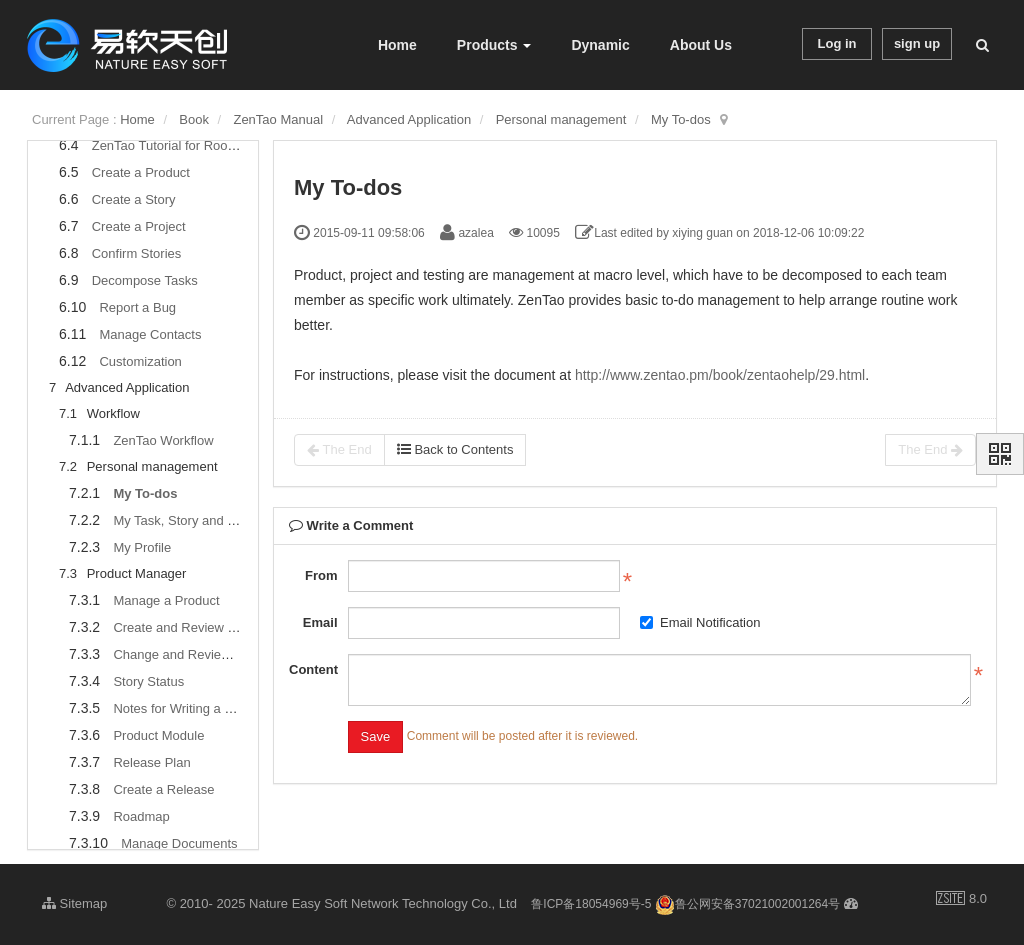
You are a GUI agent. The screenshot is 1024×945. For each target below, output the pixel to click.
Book (194, 119)
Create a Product (141, 172)
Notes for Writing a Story (183, 708)
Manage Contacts (150, 334)
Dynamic (600, 45)
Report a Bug (137, 307)
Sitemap (74, 903)
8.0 (961, 900)
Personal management (561, 119)
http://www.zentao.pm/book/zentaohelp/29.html (720, 375)
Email (320, 622)
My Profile (142, 547)
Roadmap (141, 816)
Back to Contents (455, 449)
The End (339, 450)
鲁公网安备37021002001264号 (747, 904)
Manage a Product (166, 600)
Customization (140, 361)
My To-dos (681, 119)
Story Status (148, 681)
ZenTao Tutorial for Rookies (171, 145)
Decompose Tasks (145, 280)
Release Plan (151, 762)
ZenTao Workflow (163, 440)
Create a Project (139, 226)
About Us (701, 45)
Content (313, 669)
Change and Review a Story (194, 654)
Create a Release (163, 789)
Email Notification (700, 622)
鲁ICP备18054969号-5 (591, 904)
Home (397, 45)
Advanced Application (409, 119)
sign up (917, 43)
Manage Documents (179, 843)
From (321, 575)
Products (494, 45)
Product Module (158, 735)
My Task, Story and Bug (181, 520)
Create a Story (134, 199)
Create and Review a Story (190, 627)
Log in (837, 43)
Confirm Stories (137, 253)
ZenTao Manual (278, 119)
